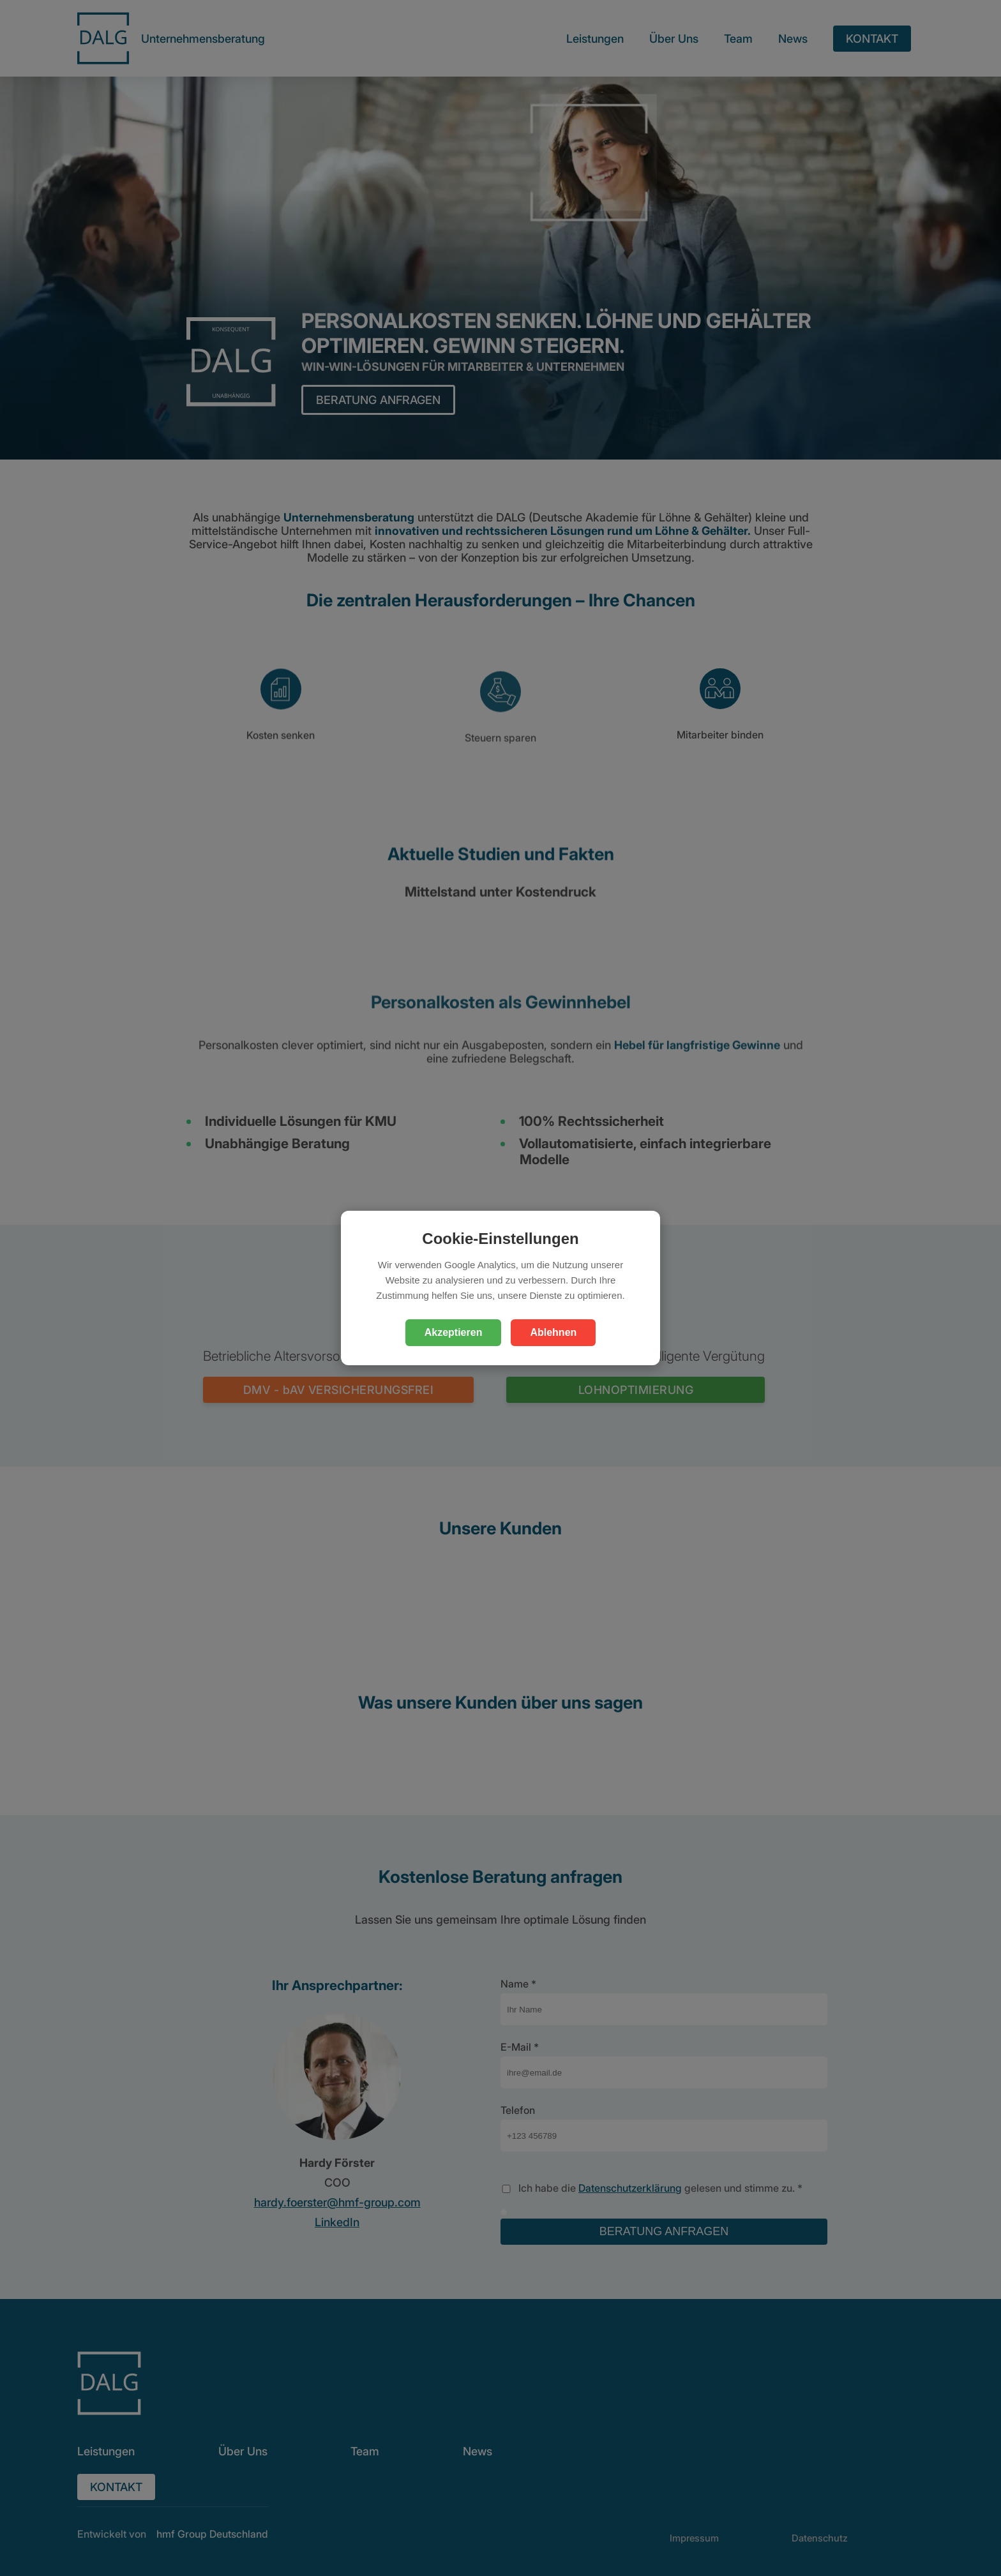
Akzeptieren (454, 1332)
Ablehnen (553, 1332)
